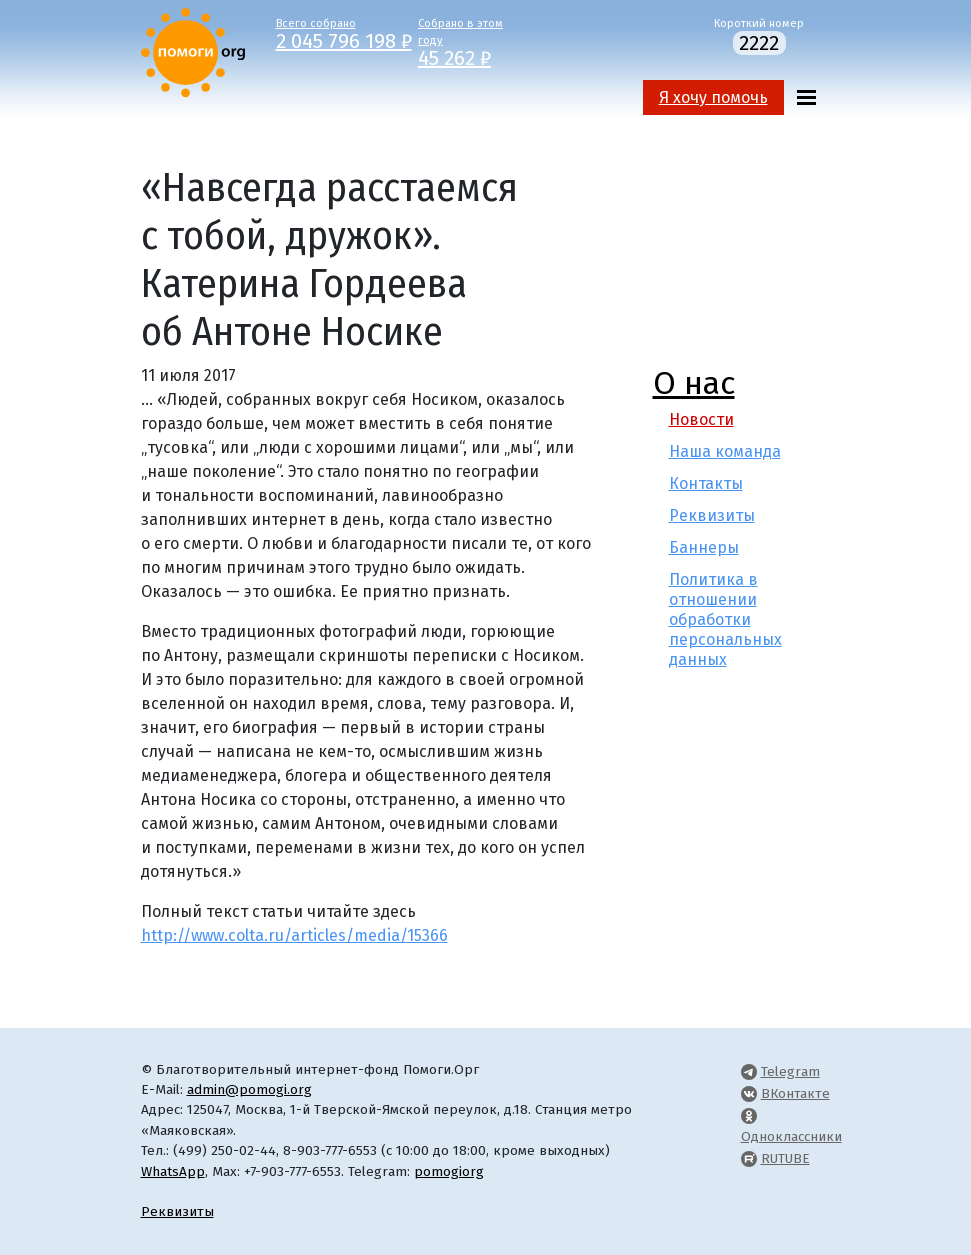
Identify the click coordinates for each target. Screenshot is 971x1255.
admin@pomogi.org (249, 1089)
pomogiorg (449, 1171)
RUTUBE (785, 1158)
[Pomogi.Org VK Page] (749, 1093)
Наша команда (725, 451)
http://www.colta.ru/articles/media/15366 (294, 935)
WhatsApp (173, 1171)
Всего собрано (332, 33)
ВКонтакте (795, 1093)
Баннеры (704, 547)
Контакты (706, 483)
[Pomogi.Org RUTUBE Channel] (749, 1158)
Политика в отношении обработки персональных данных (725, 619)
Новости (701, 419)
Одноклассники (791, 1136)
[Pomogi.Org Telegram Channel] (749, 1071)
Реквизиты (712, 515)
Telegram (790, 1071)
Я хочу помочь (713, 97)
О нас (694, 383)
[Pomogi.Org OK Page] (749, 1115)
